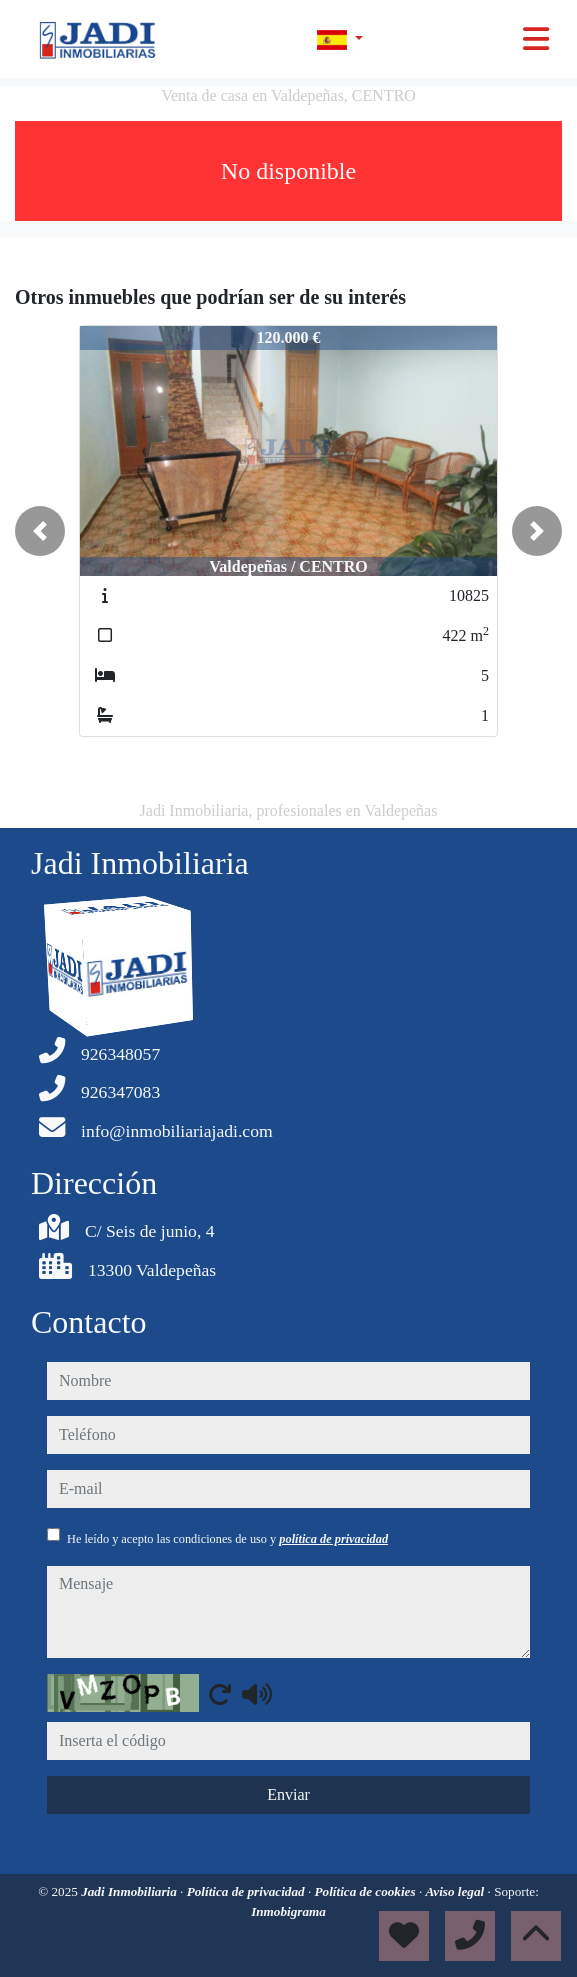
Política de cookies (367, 1891)
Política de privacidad (247, 1891)
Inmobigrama (288, 1911)
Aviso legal (457, 1891)
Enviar (288, 1794)
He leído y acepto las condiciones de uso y (227, 1539)
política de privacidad (333, 1539)
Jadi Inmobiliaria (130, 1891)
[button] (40, 531)
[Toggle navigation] (536, 39)
